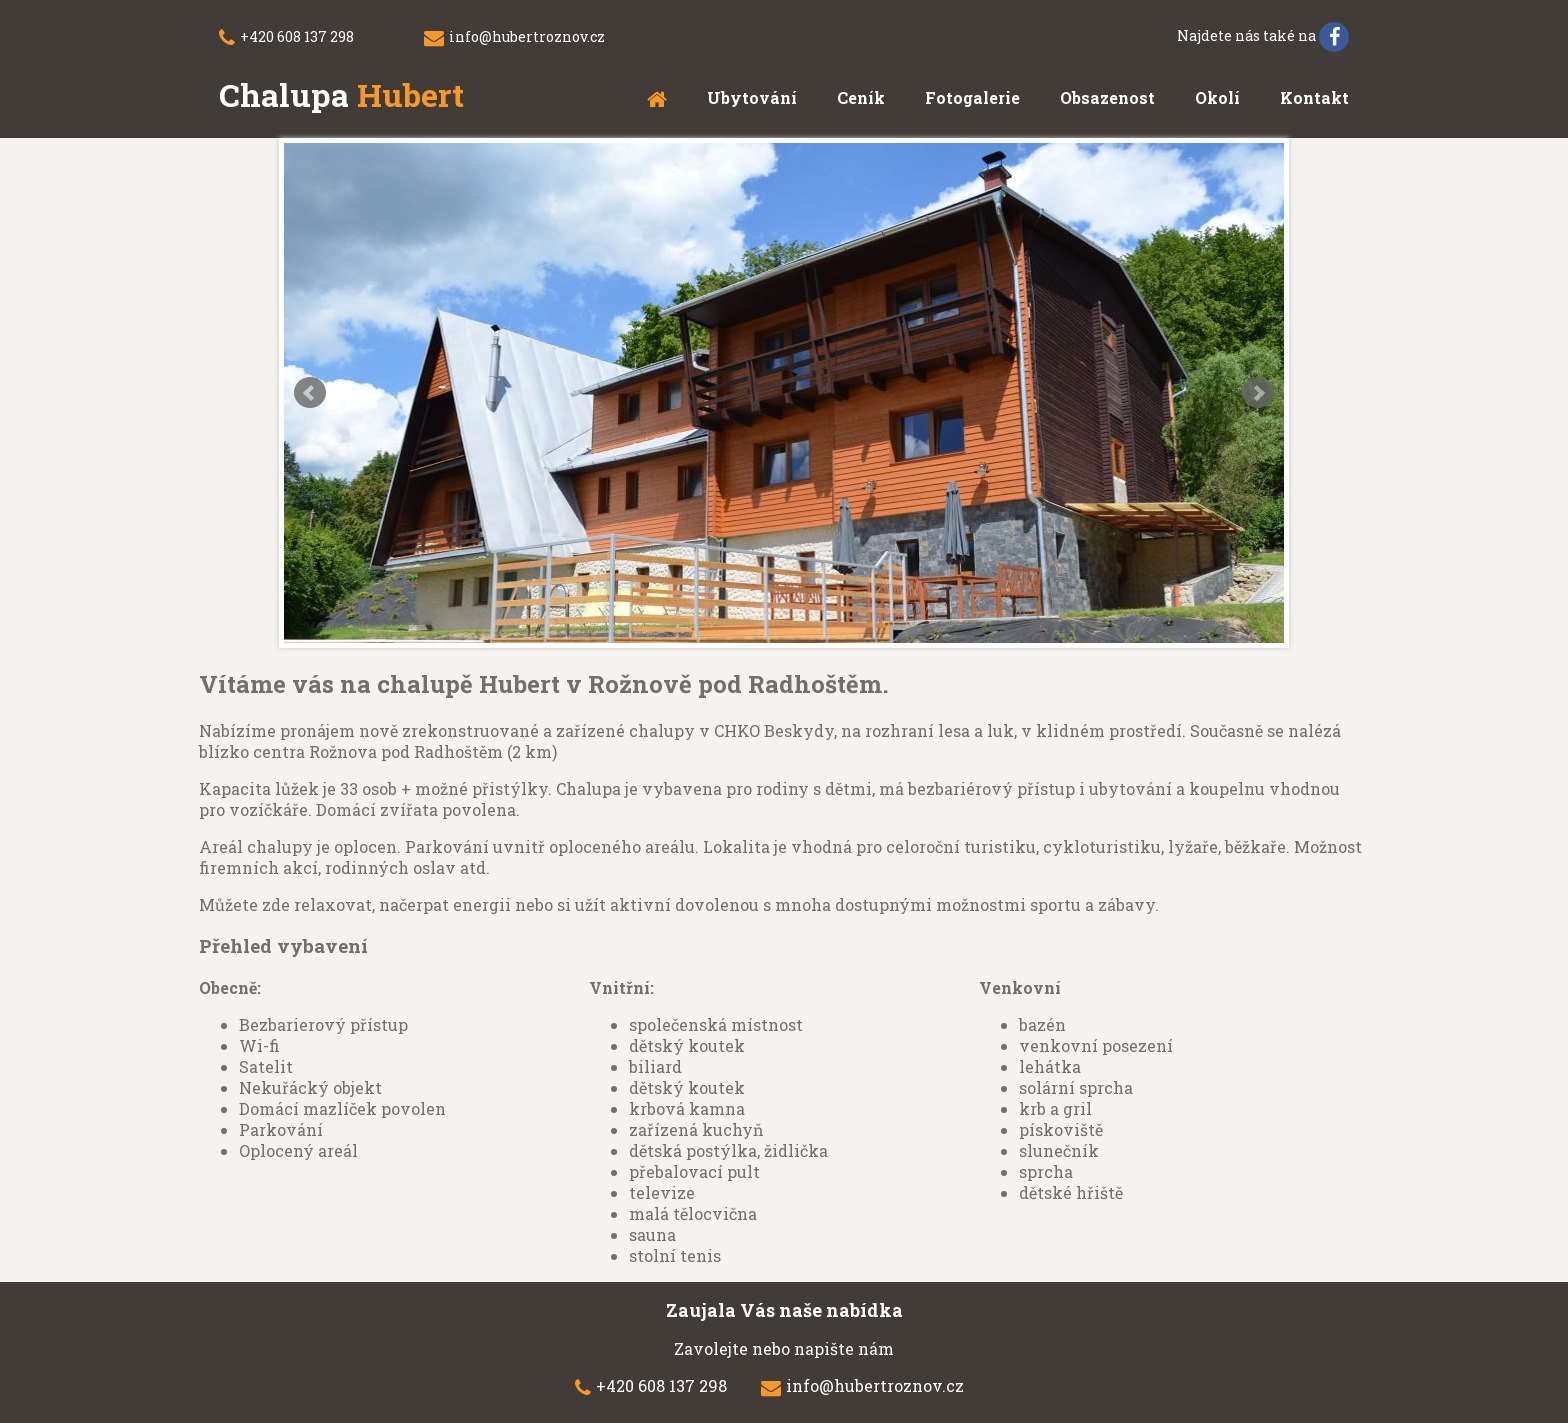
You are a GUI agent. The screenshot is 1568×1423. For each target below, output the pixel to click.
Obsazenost (1107, 97)
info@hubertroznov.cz (527, 36)
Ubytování (752, 97)
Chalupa (341, 94)
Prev (310, 393)
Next (1258, 393)
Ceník (861, 97)
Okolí (1217, 97)
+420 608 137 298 (297, 36)
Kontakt (1314, 97)
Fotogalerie (972, 97)
